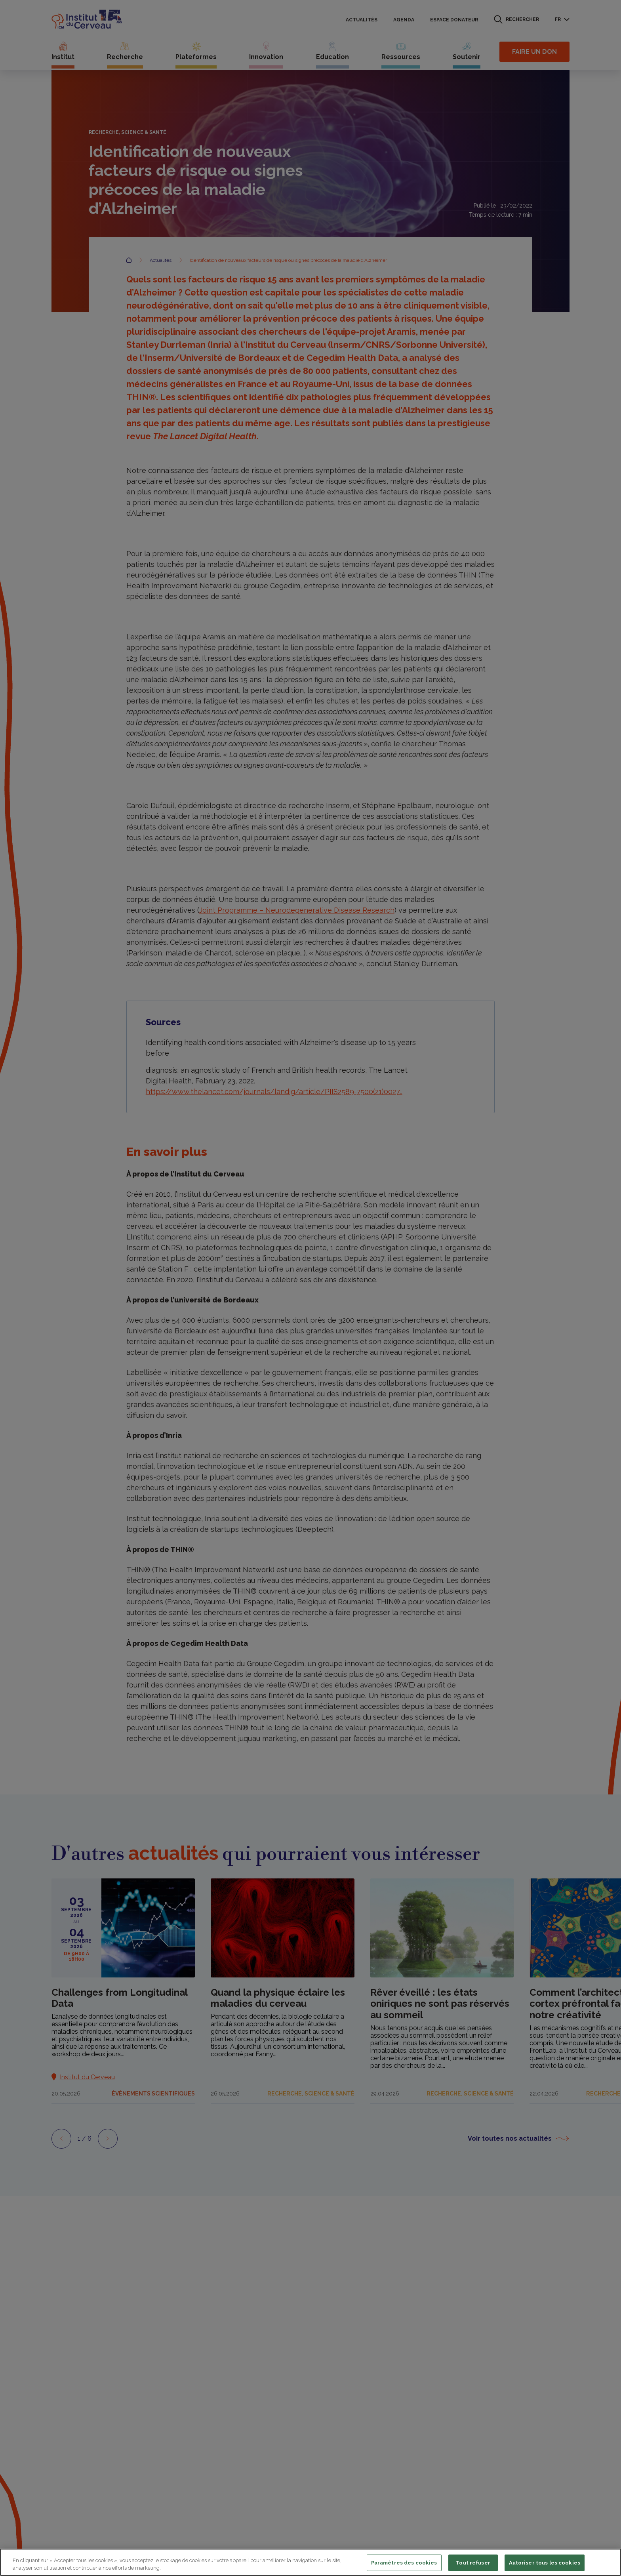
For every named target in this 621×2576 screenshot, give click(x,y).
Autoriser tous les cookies (544, 2563)
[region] (310, 2562)
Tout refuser (472, 2563)
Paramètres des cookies (404, 2563)
